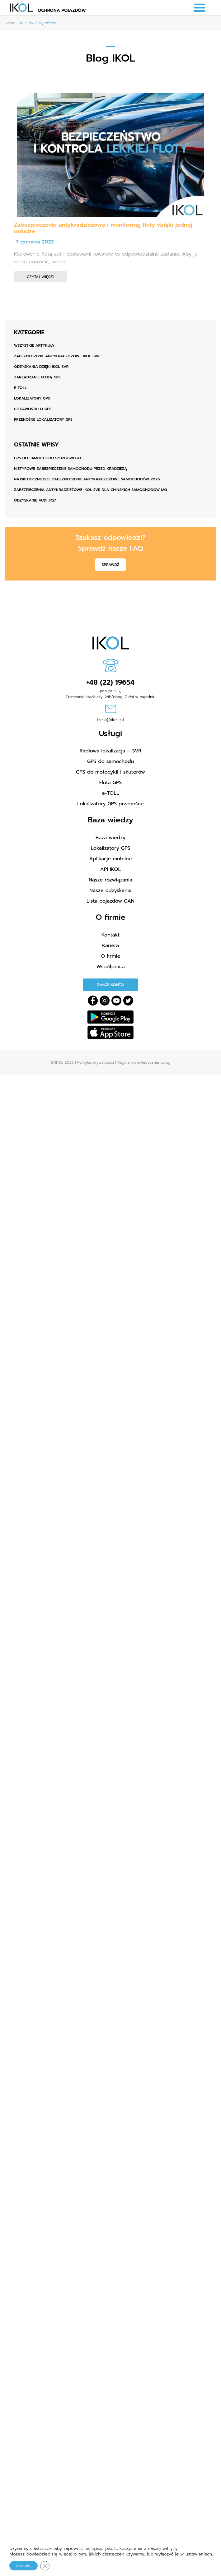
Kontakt (110, 935)
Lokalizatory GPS (32, 398)
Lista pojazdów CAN (110, 901)
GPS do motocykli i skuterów (110, 772)
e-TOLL (20, 388)
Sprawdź (110, 564)
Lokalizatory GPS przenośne (110, 803)
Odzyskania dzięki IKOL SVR (41, 366)
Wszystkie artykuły (34, 345)
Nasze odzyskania (110, 890)
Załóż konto (110, 984)
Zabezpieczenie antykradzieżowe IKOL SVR (57, 356)
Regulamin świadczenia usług (143, 1062)
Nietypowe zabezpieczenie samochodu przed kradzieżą (70, 468)
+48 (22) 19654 (111, 682)
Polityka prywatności (95, 1062)
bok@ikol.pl (110, 720)
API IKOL (110, 869)
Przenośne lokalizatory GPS (43, 419)
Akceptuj (23, 2566)
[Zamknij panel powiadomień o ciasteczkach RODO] (44, 2565)
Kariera (110, 945)
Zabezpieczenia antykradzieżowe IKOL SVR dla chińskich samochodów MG (90, 490)
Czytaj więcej (40, 277)
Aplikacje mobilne (110, 859)
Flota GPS (110, 782)
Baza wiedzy (110, 837)
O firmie (110, 956)
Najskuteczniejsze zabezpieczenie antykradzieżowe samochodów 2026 (87, 479)
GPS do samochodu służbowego (47, 458)
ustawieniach (199, 2554)
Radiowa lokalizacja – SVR (110, 751)
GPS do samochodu (110, 761)
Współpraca (110, 966)
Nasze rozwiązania (110, 880)
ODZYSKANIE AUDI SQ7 (35, 500)
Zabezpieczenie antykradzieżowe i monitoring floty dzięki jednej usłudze (103, 228)
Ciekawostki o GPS (32, 409)
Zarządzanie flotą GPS (37, 377)
